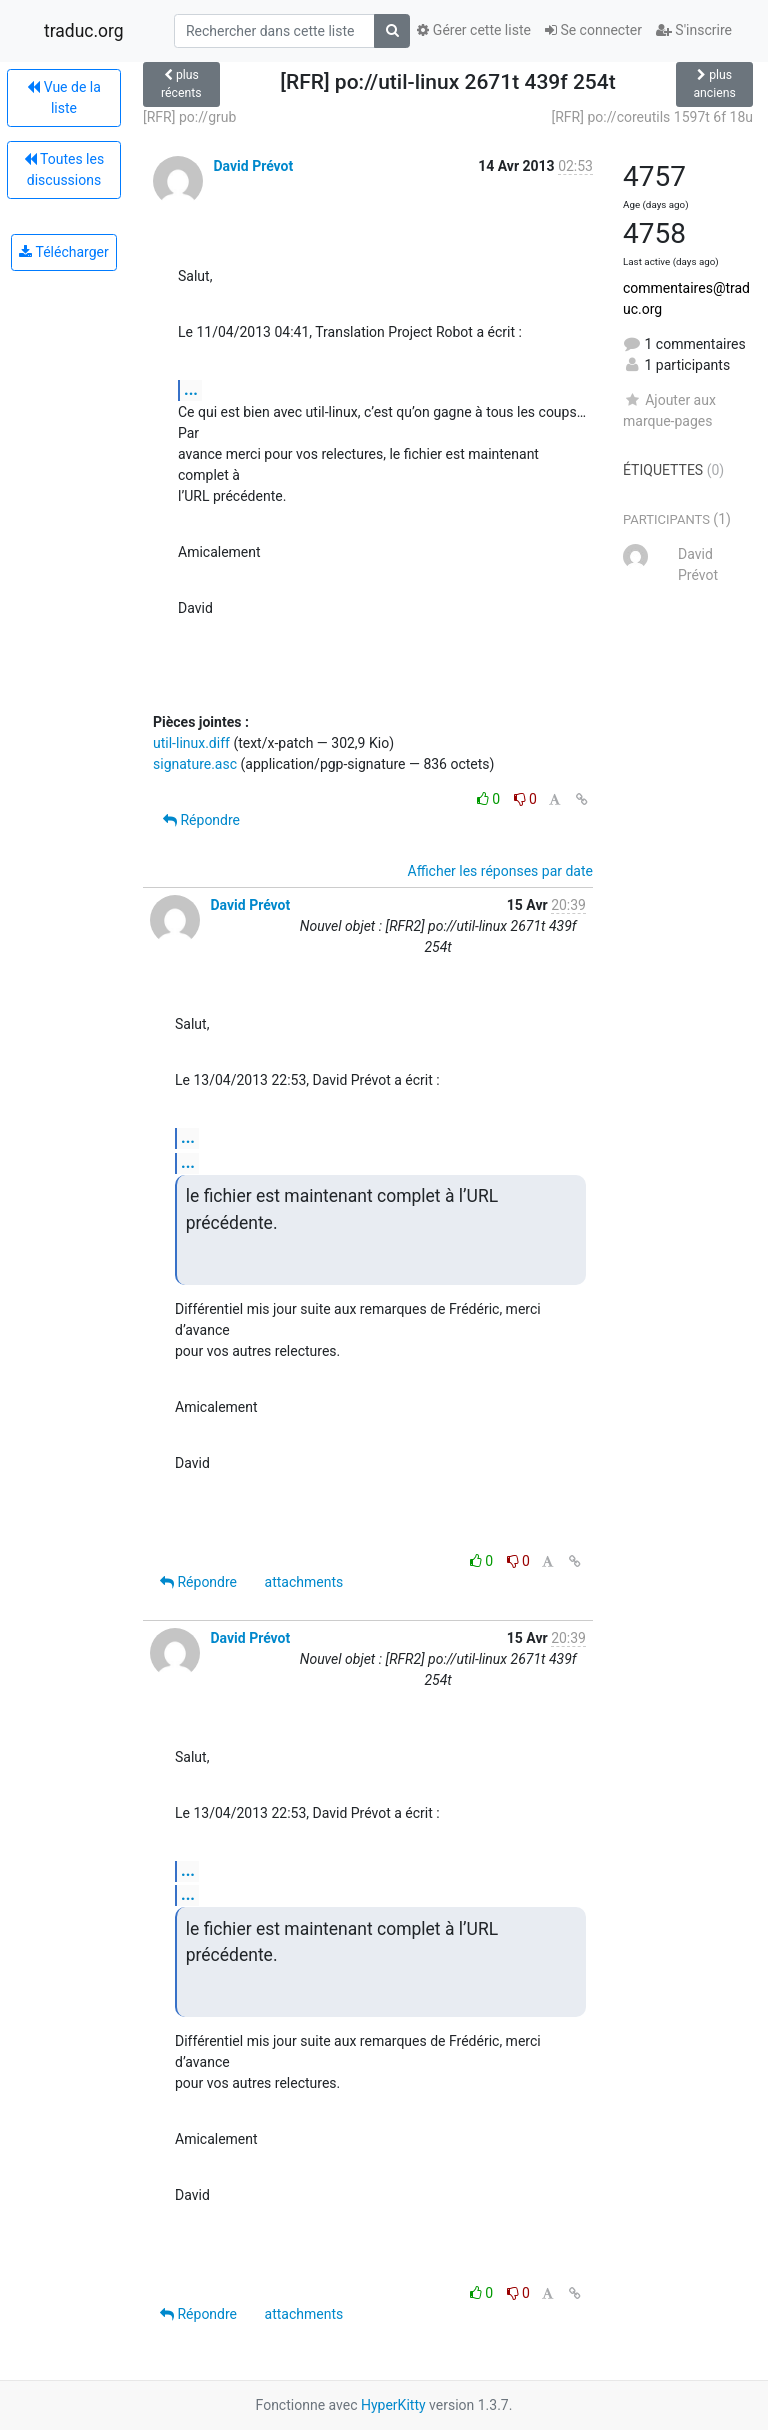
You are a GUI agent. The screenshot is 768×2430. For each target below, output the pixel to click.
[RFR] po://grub (189, 117)
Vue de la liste (64, 97)
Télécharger (63, 252)
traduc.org (84, 31)
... (191, 389)
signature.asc (195, 764)
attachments (304, 1582)
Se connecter (593, 30)
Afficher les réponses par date (500, 871)
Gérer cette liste (474, 30)
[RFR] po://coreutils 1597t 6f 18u (653, 117)
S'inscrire (694, 30)
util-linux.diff (191, 743)
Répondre (201, 820)
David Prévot (253, 166)
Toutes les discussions (64, 169)
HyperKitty (393, 2405)
